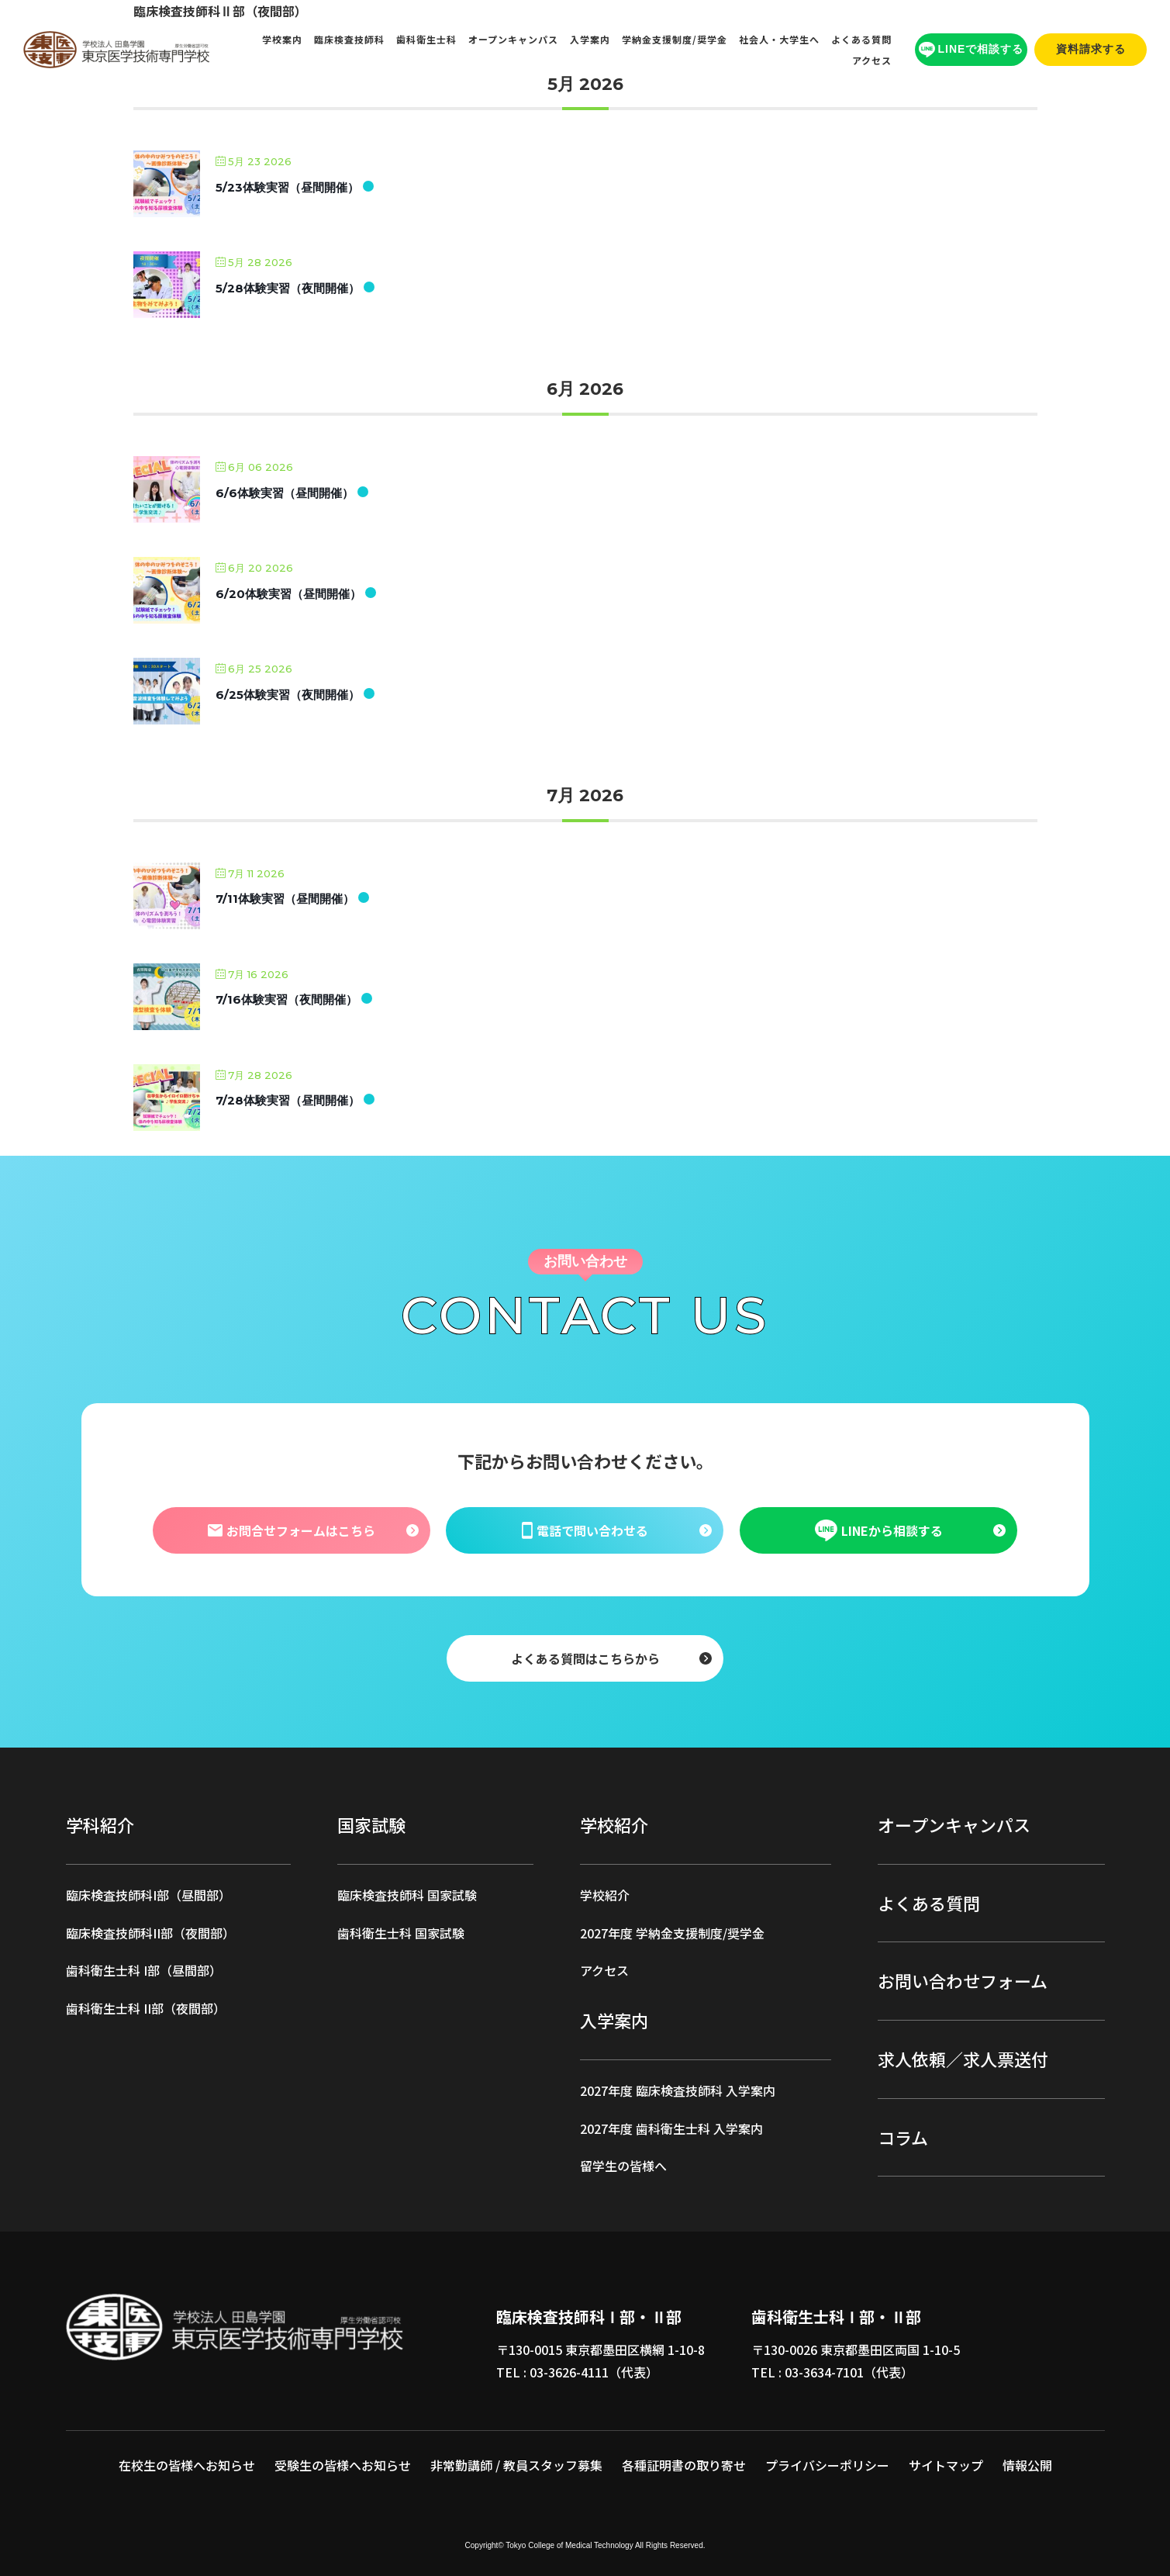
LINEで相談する (971, 50)
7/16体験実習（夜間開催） (286, 999)
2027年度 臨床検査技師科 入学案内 (677, 2090)
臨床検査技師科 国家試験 (407, 1895)
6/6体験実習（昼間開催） (285, 493)
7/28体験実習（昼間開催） (288, 1100)
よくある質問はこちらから (585, 1658)
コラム (903, 2137)
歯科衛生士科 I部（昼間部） (144, 1970)
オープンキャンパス (513, 39)
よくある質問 (861, 39)
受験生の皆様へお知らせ (342, 2465)
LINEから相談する (878, 1530)
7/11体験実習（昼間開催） (285, 898)
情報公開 (1027, 2465)
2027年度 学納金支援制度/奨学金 (672, 1933)
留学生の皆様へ (623, 2165)
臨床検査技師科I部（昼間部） (148, 1895)
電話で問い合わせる (585, 1530)
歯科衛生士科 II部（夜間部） (146, 2008)
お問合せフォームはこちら (291, 1530)
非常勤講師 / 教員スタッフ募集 (516, 2465)
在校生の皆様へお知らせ (187, 2465)
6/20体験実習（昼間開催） (288, 593)
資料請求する (1091, 49)
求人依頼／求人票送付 (963, 2058)
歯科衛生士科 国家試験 (400, 1933)
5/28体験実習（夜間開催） (288, 288)
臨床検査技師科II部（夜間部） (150, 1933)
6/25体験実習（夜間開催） (288, 694)
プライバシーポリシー (827, 2465)
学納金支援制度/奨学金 (674, 39)
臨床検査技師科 (349, 39)
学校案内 (282, 39)
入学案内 (590, 39)
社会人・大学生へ (779, 39)
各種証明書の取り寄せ (684, 2465)
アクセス (872, 60)
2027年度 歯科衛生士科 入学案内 (671, 2128)
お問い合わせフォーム (962, 1980)
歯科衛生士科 (426, 39)
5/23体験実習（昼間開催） (287, 187)
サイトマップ (946, 2465)
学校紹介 (605, 1895)
